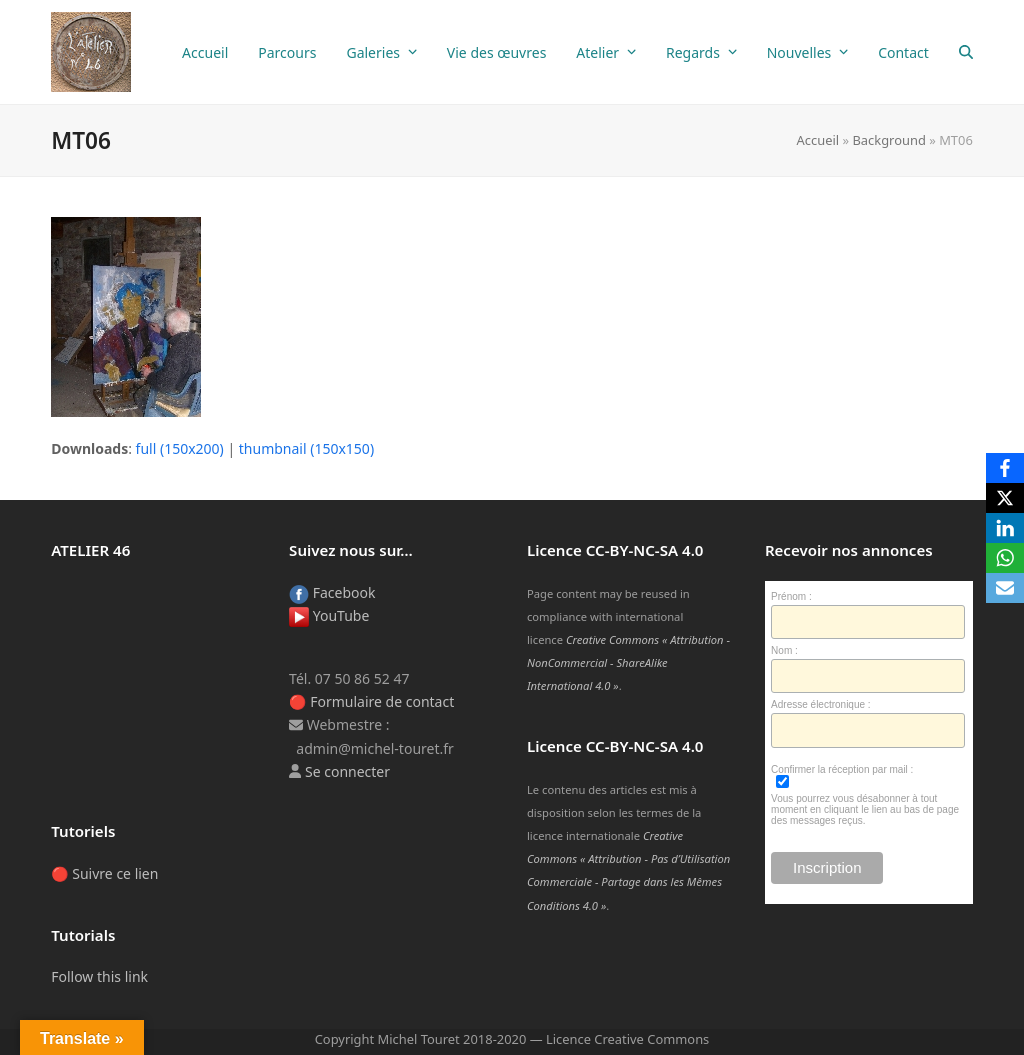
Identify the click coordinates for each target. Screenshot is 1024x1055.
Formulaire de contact (382, 701)
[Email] (1005, 588)
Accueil (818, 140)
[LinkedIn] (1005, 528)
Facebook (332, 592)
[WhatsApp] (1005, 558)
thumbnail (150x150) (306, 448)
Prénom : (791, 596)
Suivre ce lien (115, 873)
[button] (966, 52)
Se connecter (347, 771)
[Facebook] (1005, 468)
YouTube (329, 615)
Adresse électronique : (821, 704)
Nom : (784, 650)
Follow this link (99, 976)
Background (888, 140)
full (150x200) (180, 448)
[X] (1005, 498)
